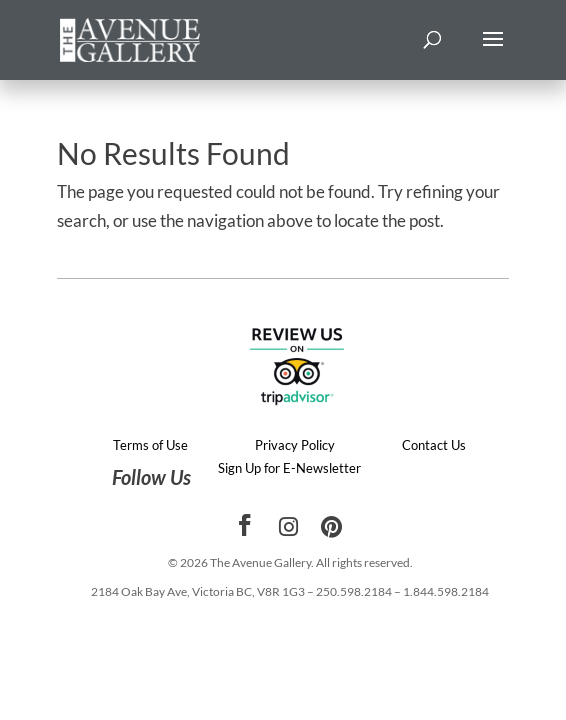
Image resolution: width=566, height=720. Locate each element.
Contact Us (434, 445)
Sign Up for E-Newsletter (289, 468)
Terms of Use (150, 445)
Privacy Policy (295, 445)
